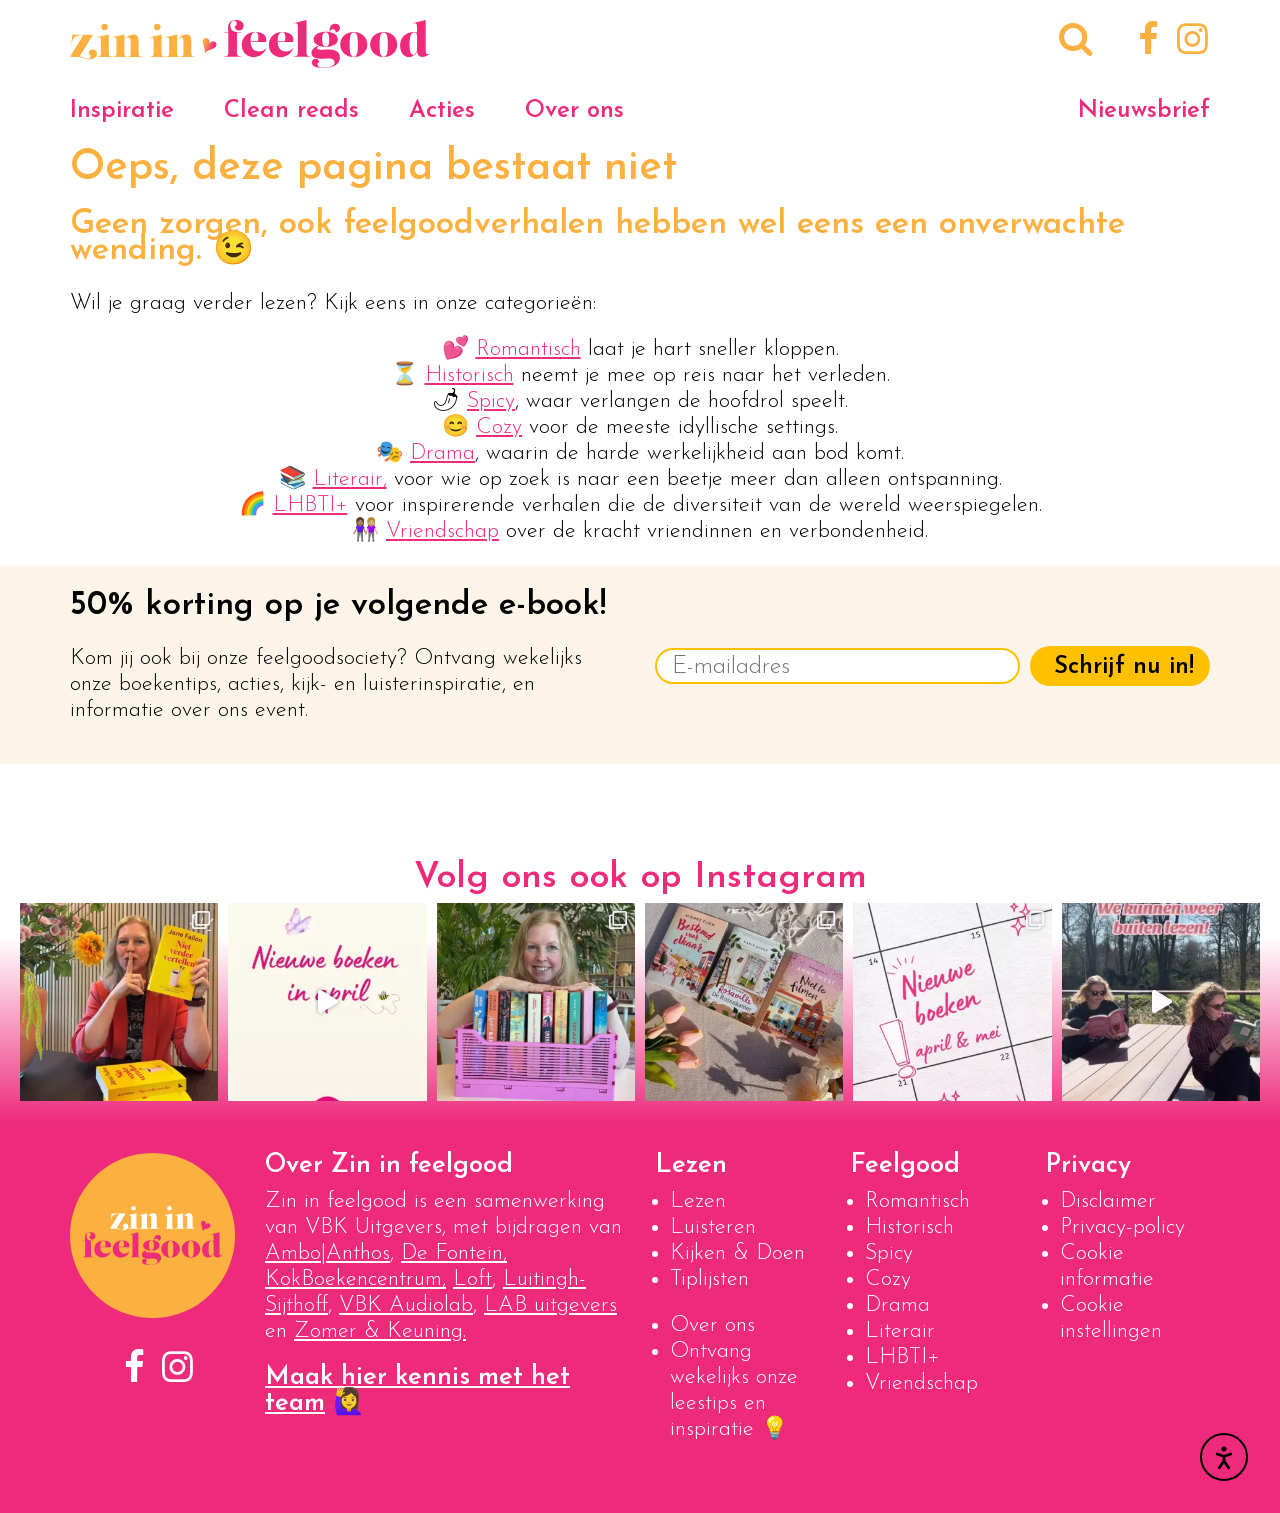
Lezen (698, 1201)
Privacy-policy (1122, 1227)
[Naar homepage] (250, 57)
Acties (442, 111)
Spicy (491, 401)
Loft (472, 1279)
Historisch (469, 375)
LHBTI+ (310, 505)
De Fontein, (454, 1253)
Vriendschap (442, 531)
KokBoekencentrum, (355, 1279)
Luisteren (713, 1227)
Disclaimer (1108, 1201)
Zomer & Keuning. (380, 1331)
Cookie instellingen (1111, 1318)
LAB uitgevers (550, 1305)
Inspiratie (122, 111)
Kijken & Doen (737, 1253)
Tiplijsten (709, 1279)
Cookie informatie (1107, 1266)
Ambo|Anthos (327, 1253)
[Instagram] (1188, 42)
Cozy (499, 427)
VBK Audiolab (406, 1305)
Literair (900, 1331)
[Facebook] (1145, 42)
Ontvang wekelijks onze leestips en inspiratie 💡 (734, 1390)
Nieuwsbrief (1144, 111)
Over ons (574, 111)
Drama (442, 453)
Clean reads (291, 111)
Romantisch (528, 349)
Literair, (350, 479)
